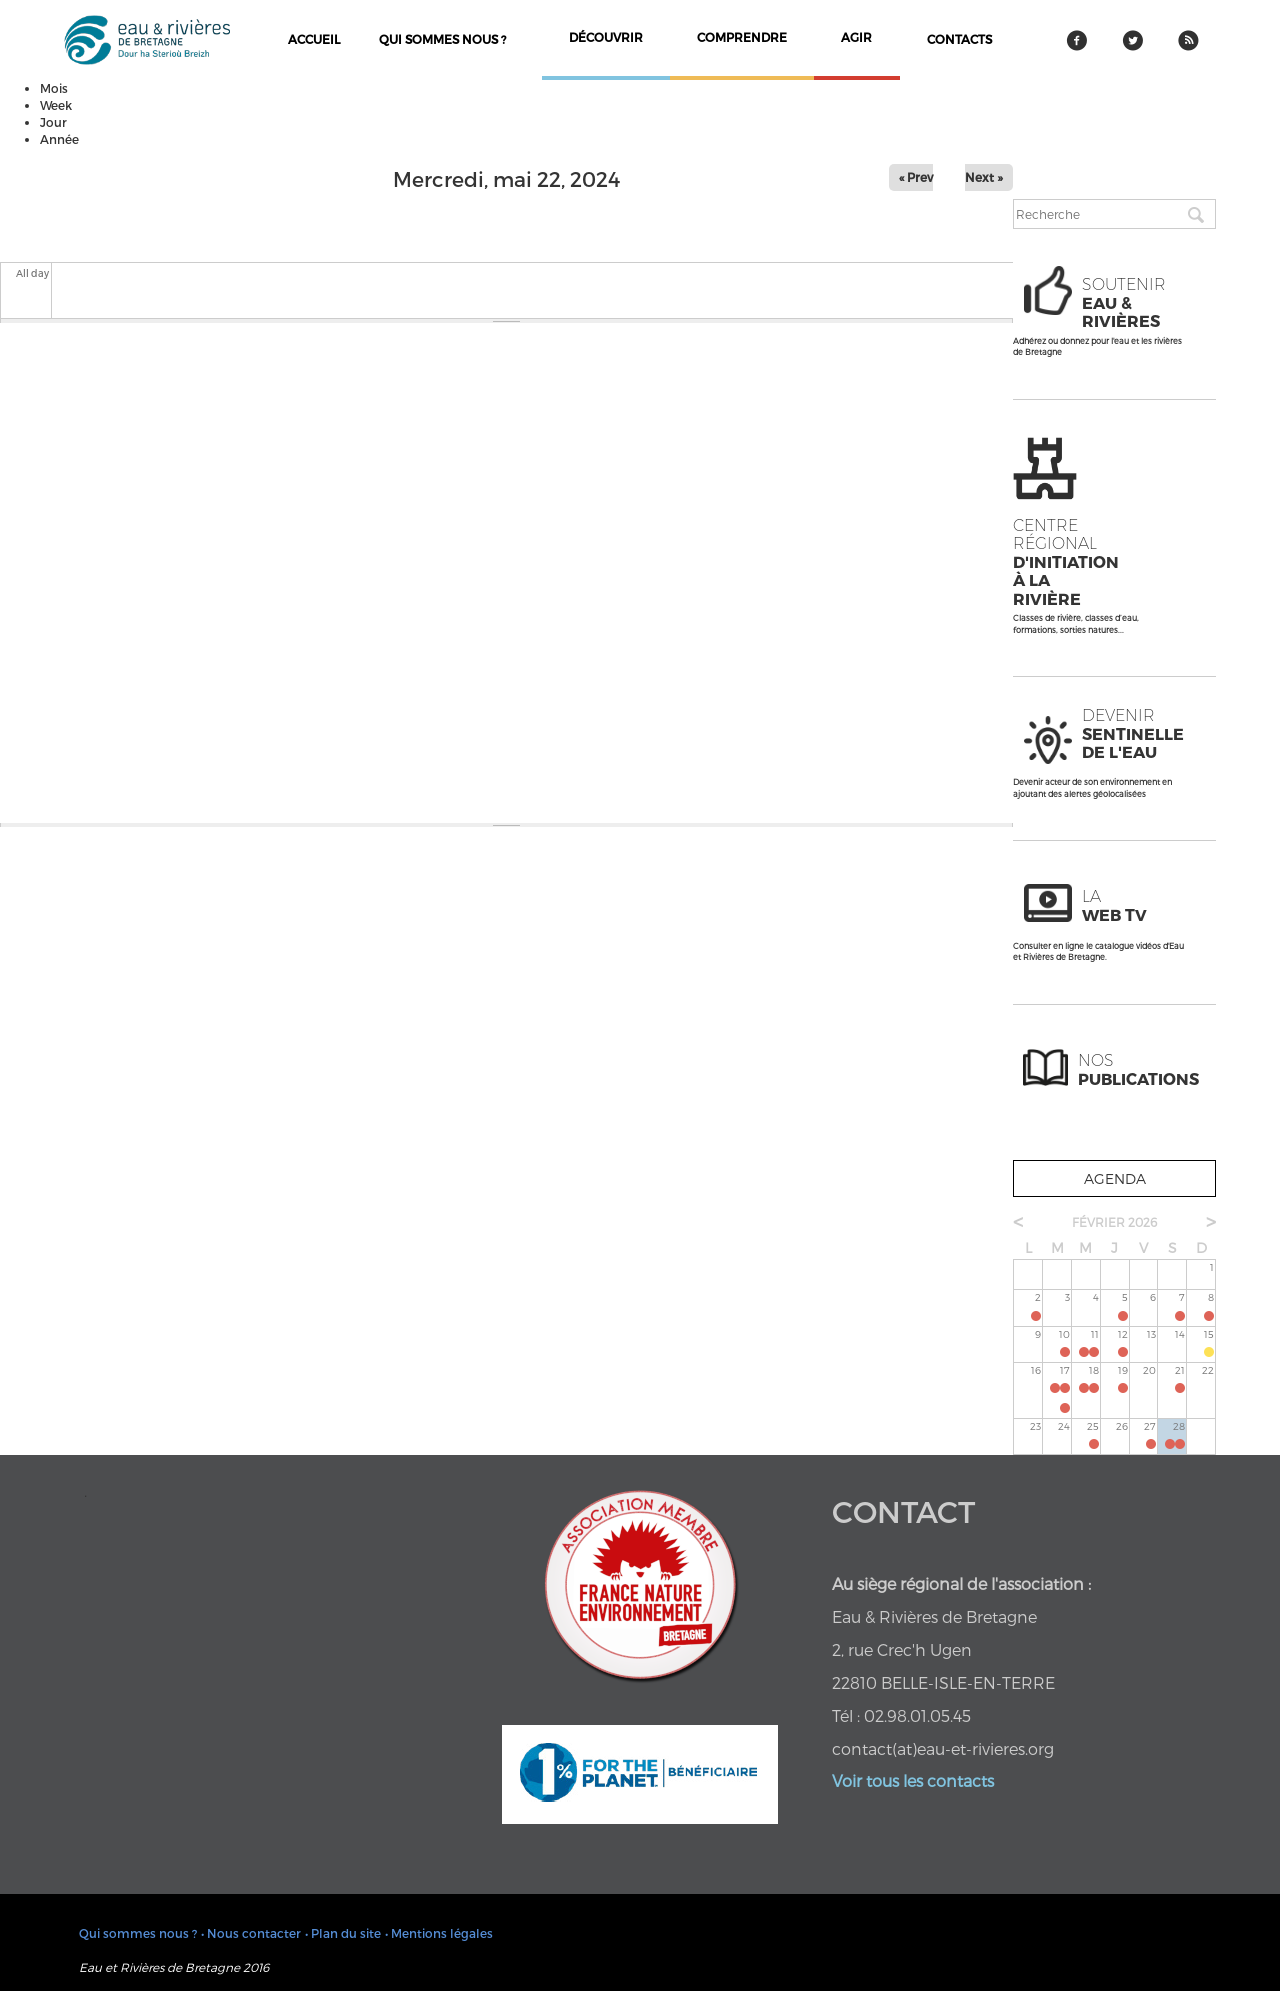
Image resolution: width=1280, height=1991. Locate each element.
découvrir (606, 37)
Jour (53, 122)
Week (56, 105)
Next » (984, 177)
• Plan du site (343, 1933)
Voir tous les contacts (913, 1780)
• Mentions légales (439, 1933)
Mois (54, 88)
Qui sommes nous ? (442, 39)
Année (59, 139)
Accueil (314, 39)
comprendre (742, 37)
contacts (959, 39)
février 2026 (1114, 1222)
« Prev (916, 177)
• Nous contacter (251, 1933)
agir (856, 37)
